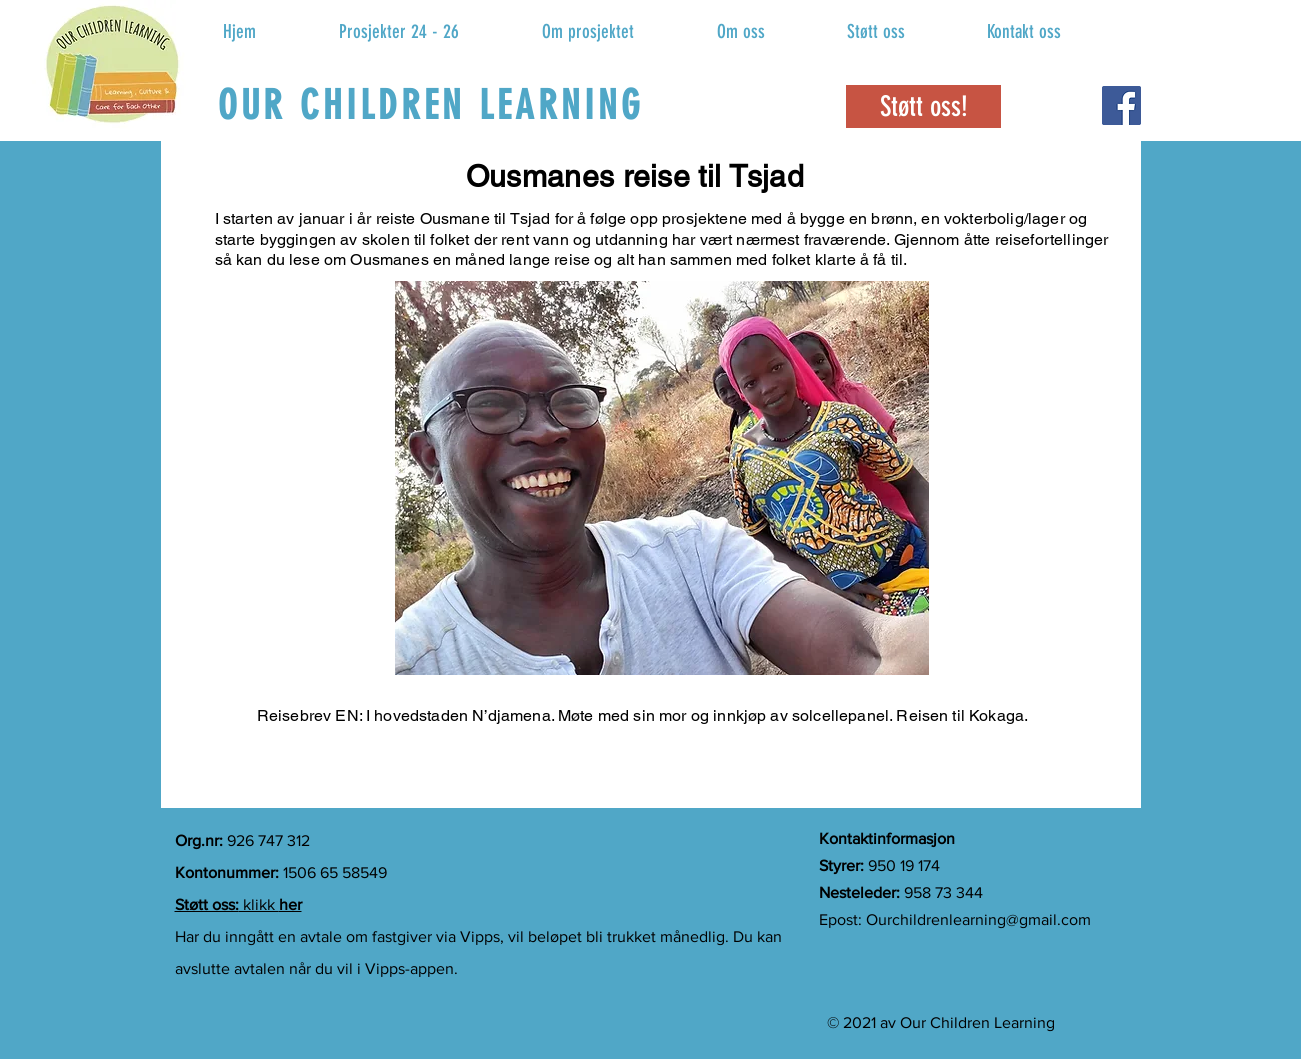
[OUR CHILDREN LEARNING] (433, 105)
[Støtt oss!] (923, 106)
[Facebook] (1121, 105)
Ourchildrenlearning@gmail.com (978, 919)
